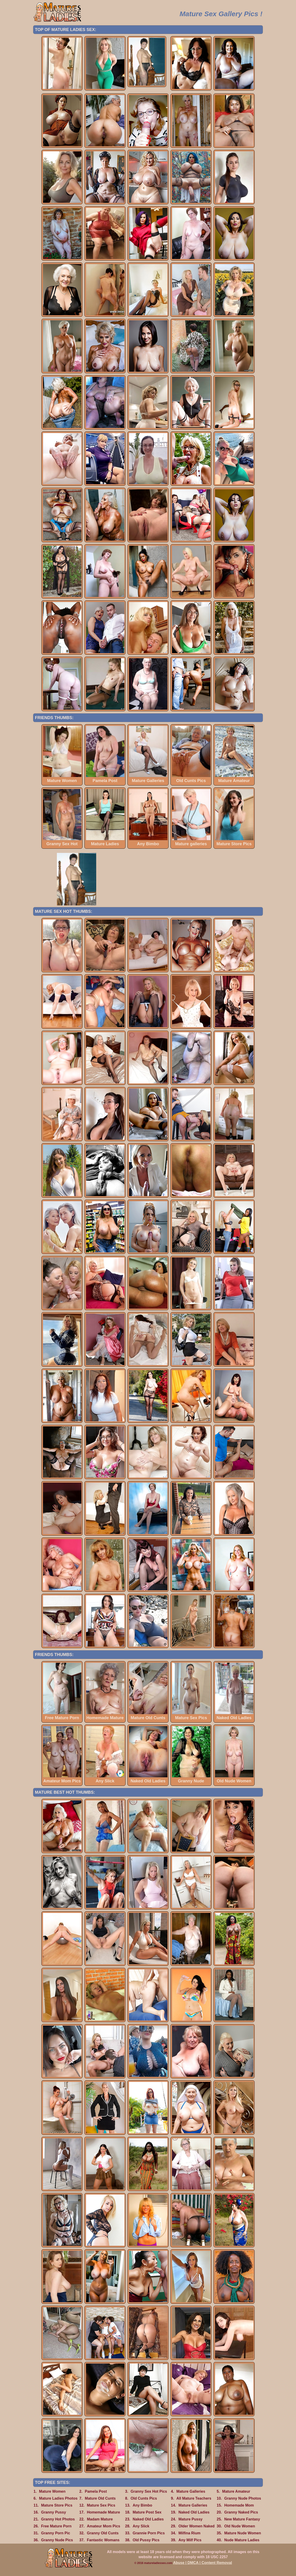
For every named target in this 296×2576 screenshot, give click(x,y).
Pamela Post (96, 2491)
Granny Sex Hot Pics (149, 2491)
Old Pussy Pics (146, 2540)
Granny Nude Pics (57, 2540)
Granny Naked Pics (241, 2512)
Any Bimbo (142, 2505)
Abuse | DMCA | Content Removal (202, 2563)
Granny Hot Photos (58, 2519)
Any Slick (141, 2526)
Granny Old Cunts (103, 2533)
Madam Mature (100, 2519)
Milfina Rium (189, 2533)
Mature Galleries (190, 2491)
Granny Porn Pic (55, 2533)
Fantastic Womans (103, 2540)
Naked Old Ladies (194, 2512)
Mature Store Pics (56, 2505)
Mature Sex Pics (101, 2505)
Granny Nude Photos (242, 2498)
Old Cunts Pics (144, 2498)
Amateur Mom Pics (103, 2526)
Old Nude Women (239, 2526)
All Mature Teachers (193, 2498)
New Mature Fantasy (242, 2519)
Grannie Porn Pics (149, 2533)
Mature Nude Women (242, 2533)
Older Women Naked (197, 2526)
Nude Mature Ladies (241, 2540)
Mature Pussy (191, 2519)
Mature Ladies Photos (58, 2498)
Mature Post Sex (147, 2512)
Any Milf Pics (190, 2540)
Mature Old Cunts (100, 2498)
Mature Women (52, 2491)
